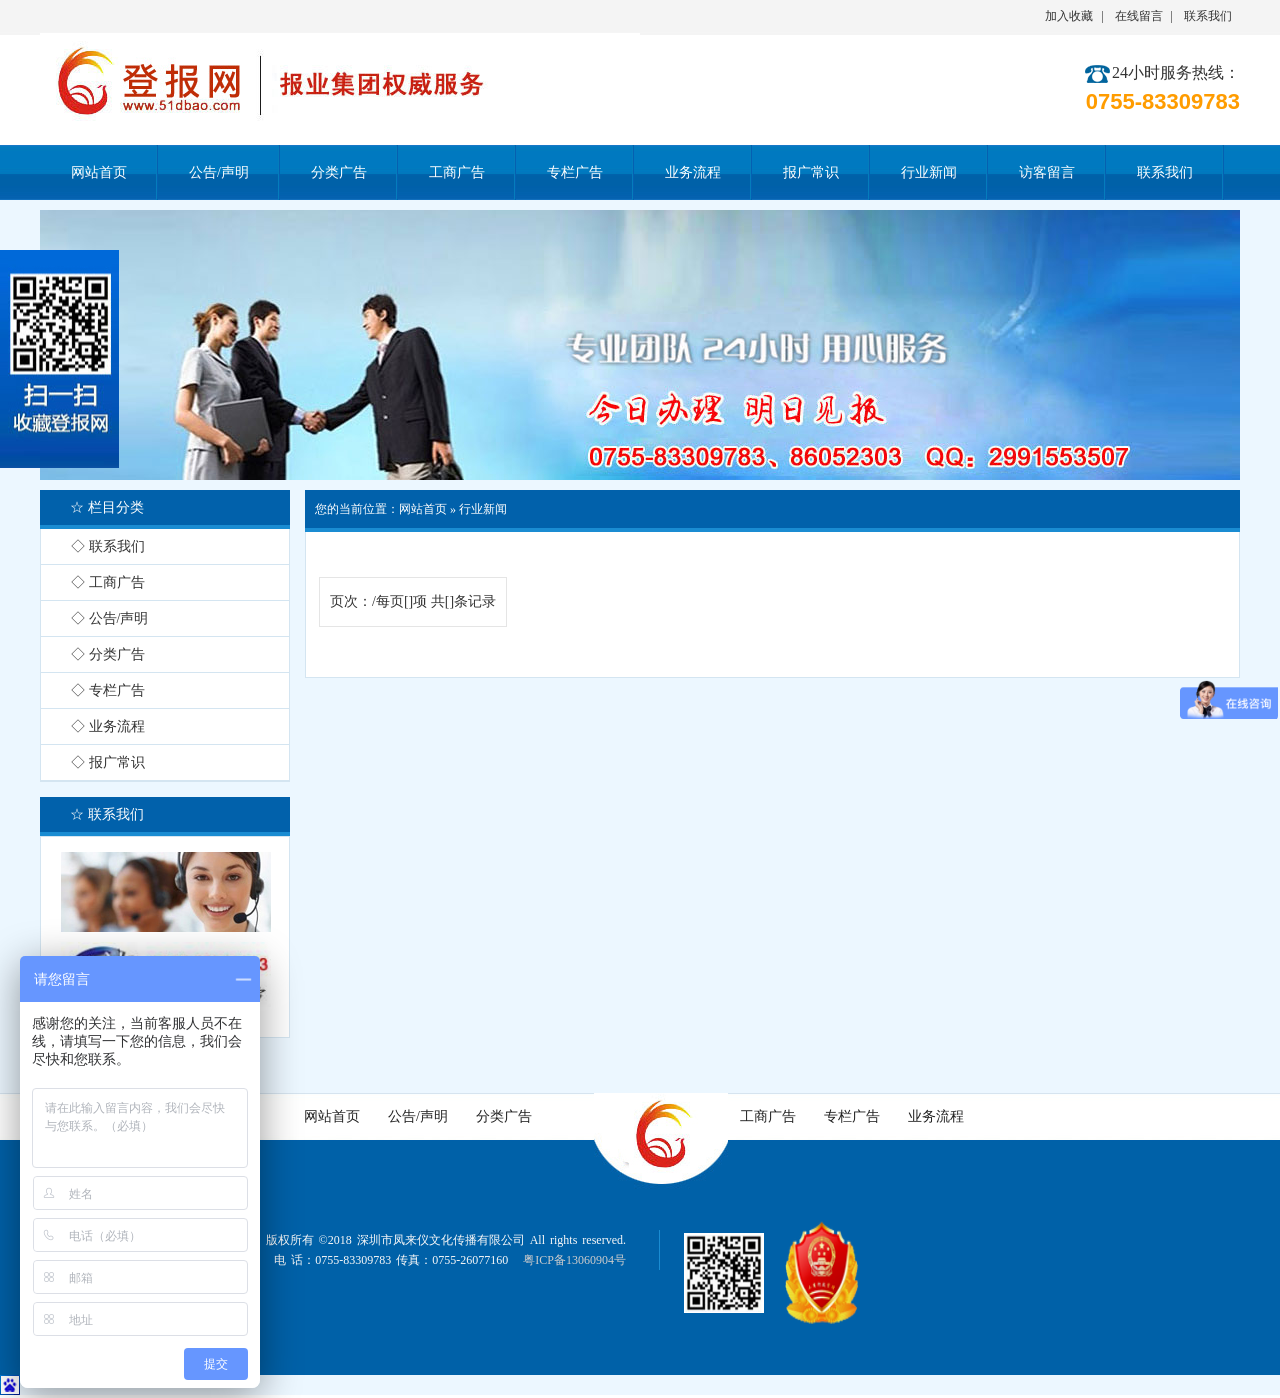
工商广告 (768, 1116)
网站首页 (423, 509)
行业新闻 (483, 509)
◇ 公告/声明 (109, 618)
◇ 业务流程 (108, 726)
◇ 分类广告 (108, 654)
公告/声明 (418, 1116)
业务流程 (936, 1116)
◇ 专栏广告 (108, 690)
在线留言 (1139, 16)
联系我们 (1208, 16)
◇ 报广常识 (108, 762)
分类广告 (504, 1116)
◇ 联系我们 (108, 546)
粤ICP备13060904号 (574, 1260)
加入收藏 (1069, 16)
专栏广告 (852, 1116)
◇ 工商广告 (108, 582)
